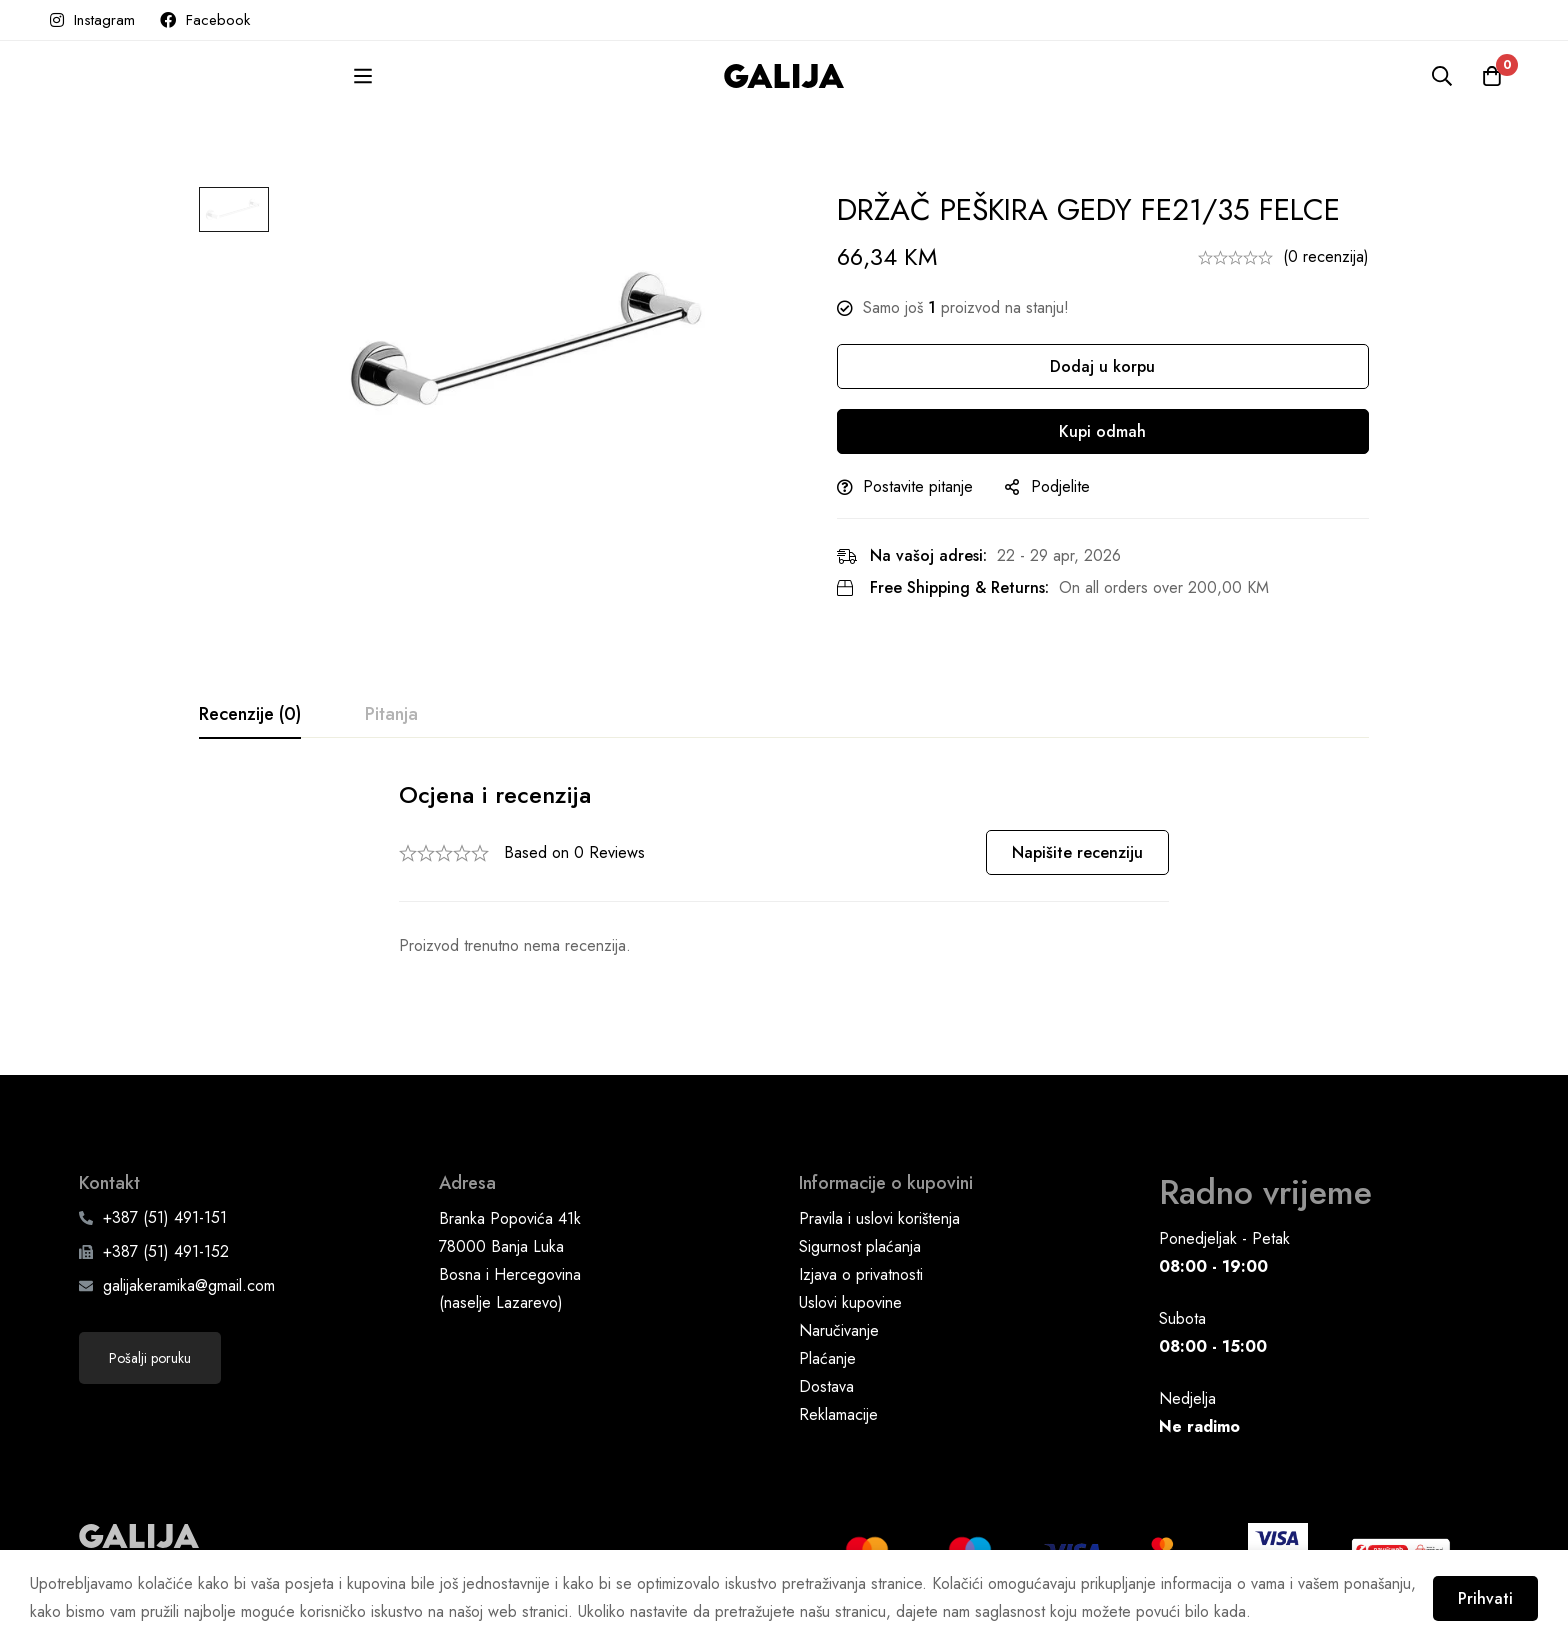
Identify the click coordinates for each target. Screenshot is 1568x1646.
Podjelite (1062, 486)
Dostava (826, 1371)
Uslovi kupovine (850, 1287)
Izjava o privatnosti (861, 1259)
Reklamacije (838, 1399)
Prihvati (1485, 1598)
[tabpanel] (784, 869)
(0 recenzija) (1326, 256)
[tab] (250, 715)
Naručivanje (839, 1315)
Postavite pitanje (920, 486)
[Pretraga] (1442, 76)
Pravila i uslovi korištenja (879, 1203)
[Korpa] (1492, 76)
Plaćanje (827, 1343)
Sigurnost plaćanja (860, 1231)
